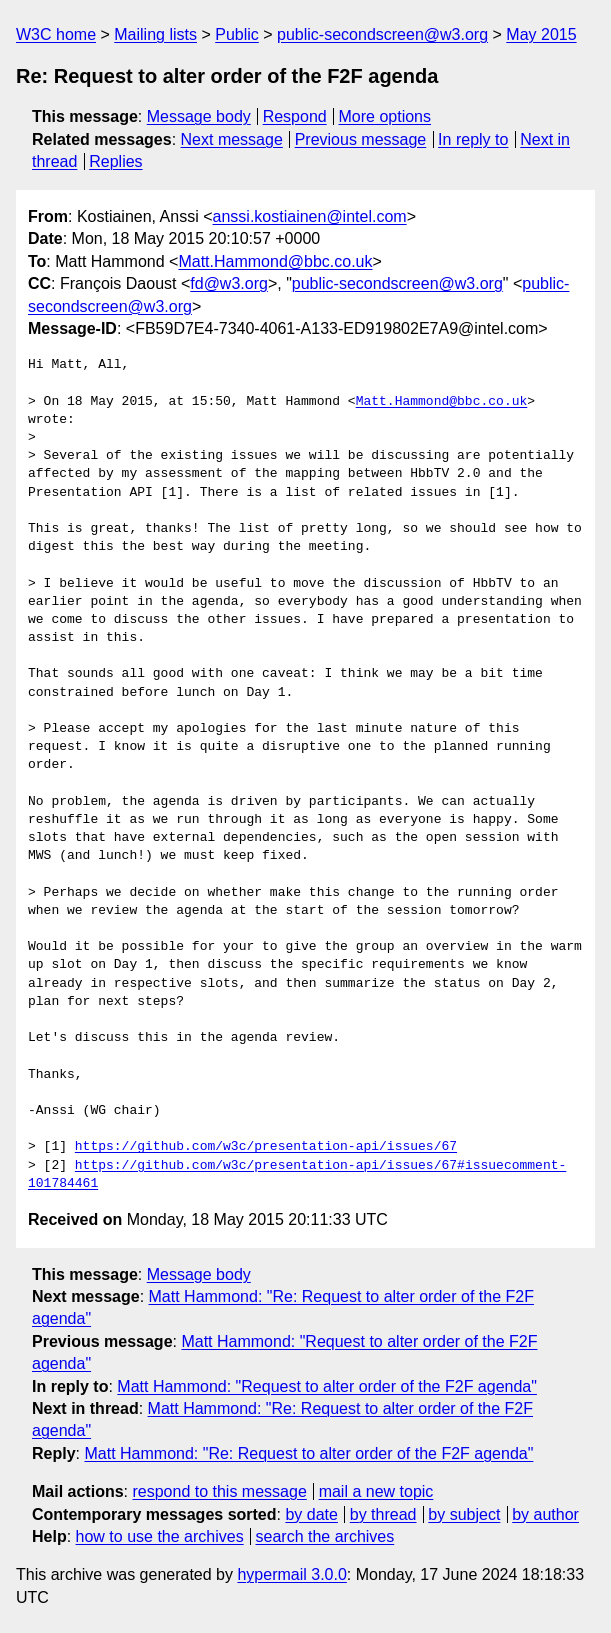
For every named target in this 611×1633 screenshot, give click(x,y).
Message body (199, 116)
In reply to (473, 139)
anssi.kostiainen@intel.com (310, 216)
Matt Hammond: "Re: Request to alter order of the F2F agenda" (308, 1453)
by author (545, 1514)
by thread (383, 1514)
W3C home (56, 34)
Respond (295, 116)
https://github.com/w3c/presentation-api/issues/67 (266, 1147)
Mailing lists (155, 34)
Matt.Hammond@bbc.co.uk (275, 261)
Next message (232, 139)
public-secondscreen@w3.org (382, 34)
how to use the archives (160, 1536)
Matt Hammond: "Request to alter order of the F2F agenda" (327, 1386)
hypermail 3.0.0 (291, 1574)
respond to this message (219, 1491)
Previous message (361, 139)
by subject (464, 1514)
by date (311, 1514)
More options (385, 116)
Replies (115, 161)
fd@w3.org (229, 283)
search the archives (325, 1536)
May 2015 (541, 34)
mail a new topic (376, 1491)
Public (237, 34)
